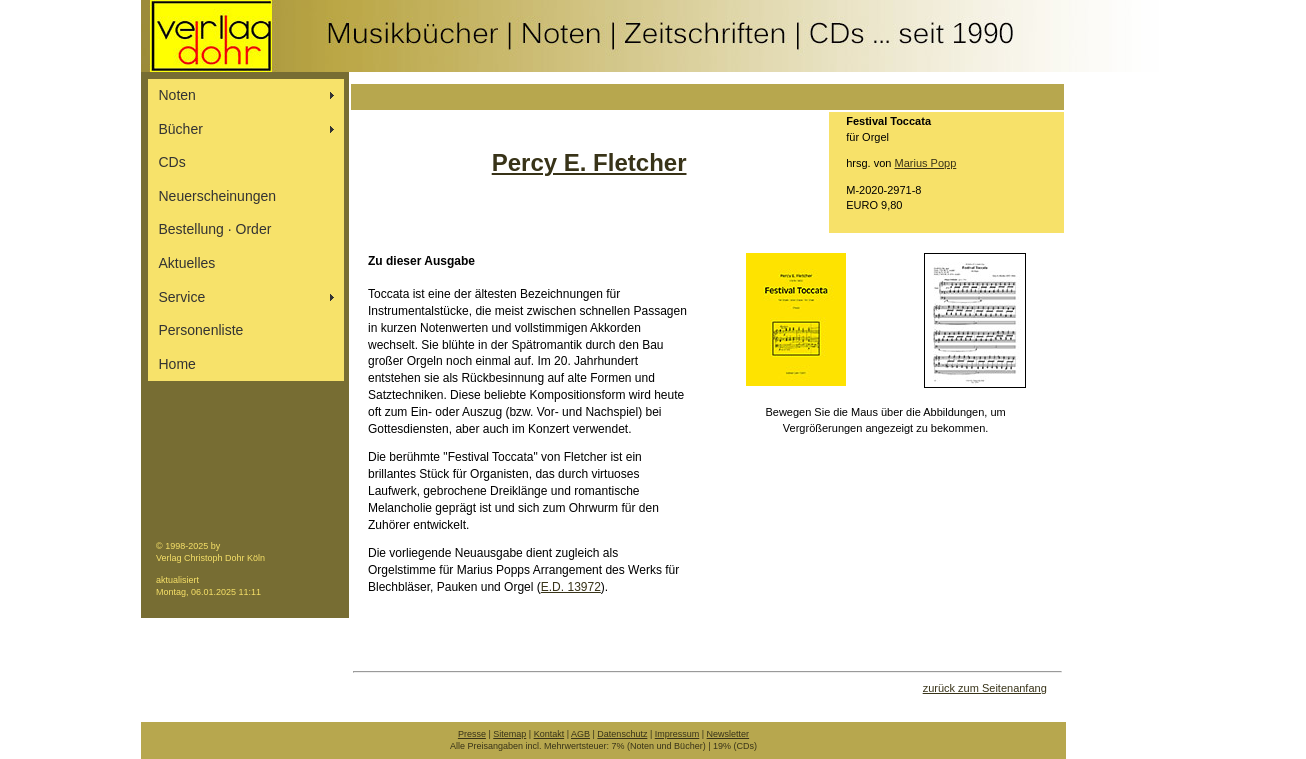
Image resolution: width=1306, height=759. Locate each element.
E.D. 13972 (571, 587)
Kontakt (549, 734)
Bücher (181, 129)
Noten (177, 95)
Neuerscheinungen (218, 196)
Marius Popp (926, 163)
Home (177, 364)
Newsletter (728, 734)
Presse (472, 734)
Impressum (677, 734)
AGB (580, 734)
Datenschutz (622, 734)
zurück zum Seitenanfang (985, 688)
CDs (172, 162)
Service (182, 297)
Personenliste (201, 330)
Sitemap (509, 734)
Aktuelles (187, 263)
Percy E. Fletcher (589, 162)
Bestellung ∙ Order (215, 229)
